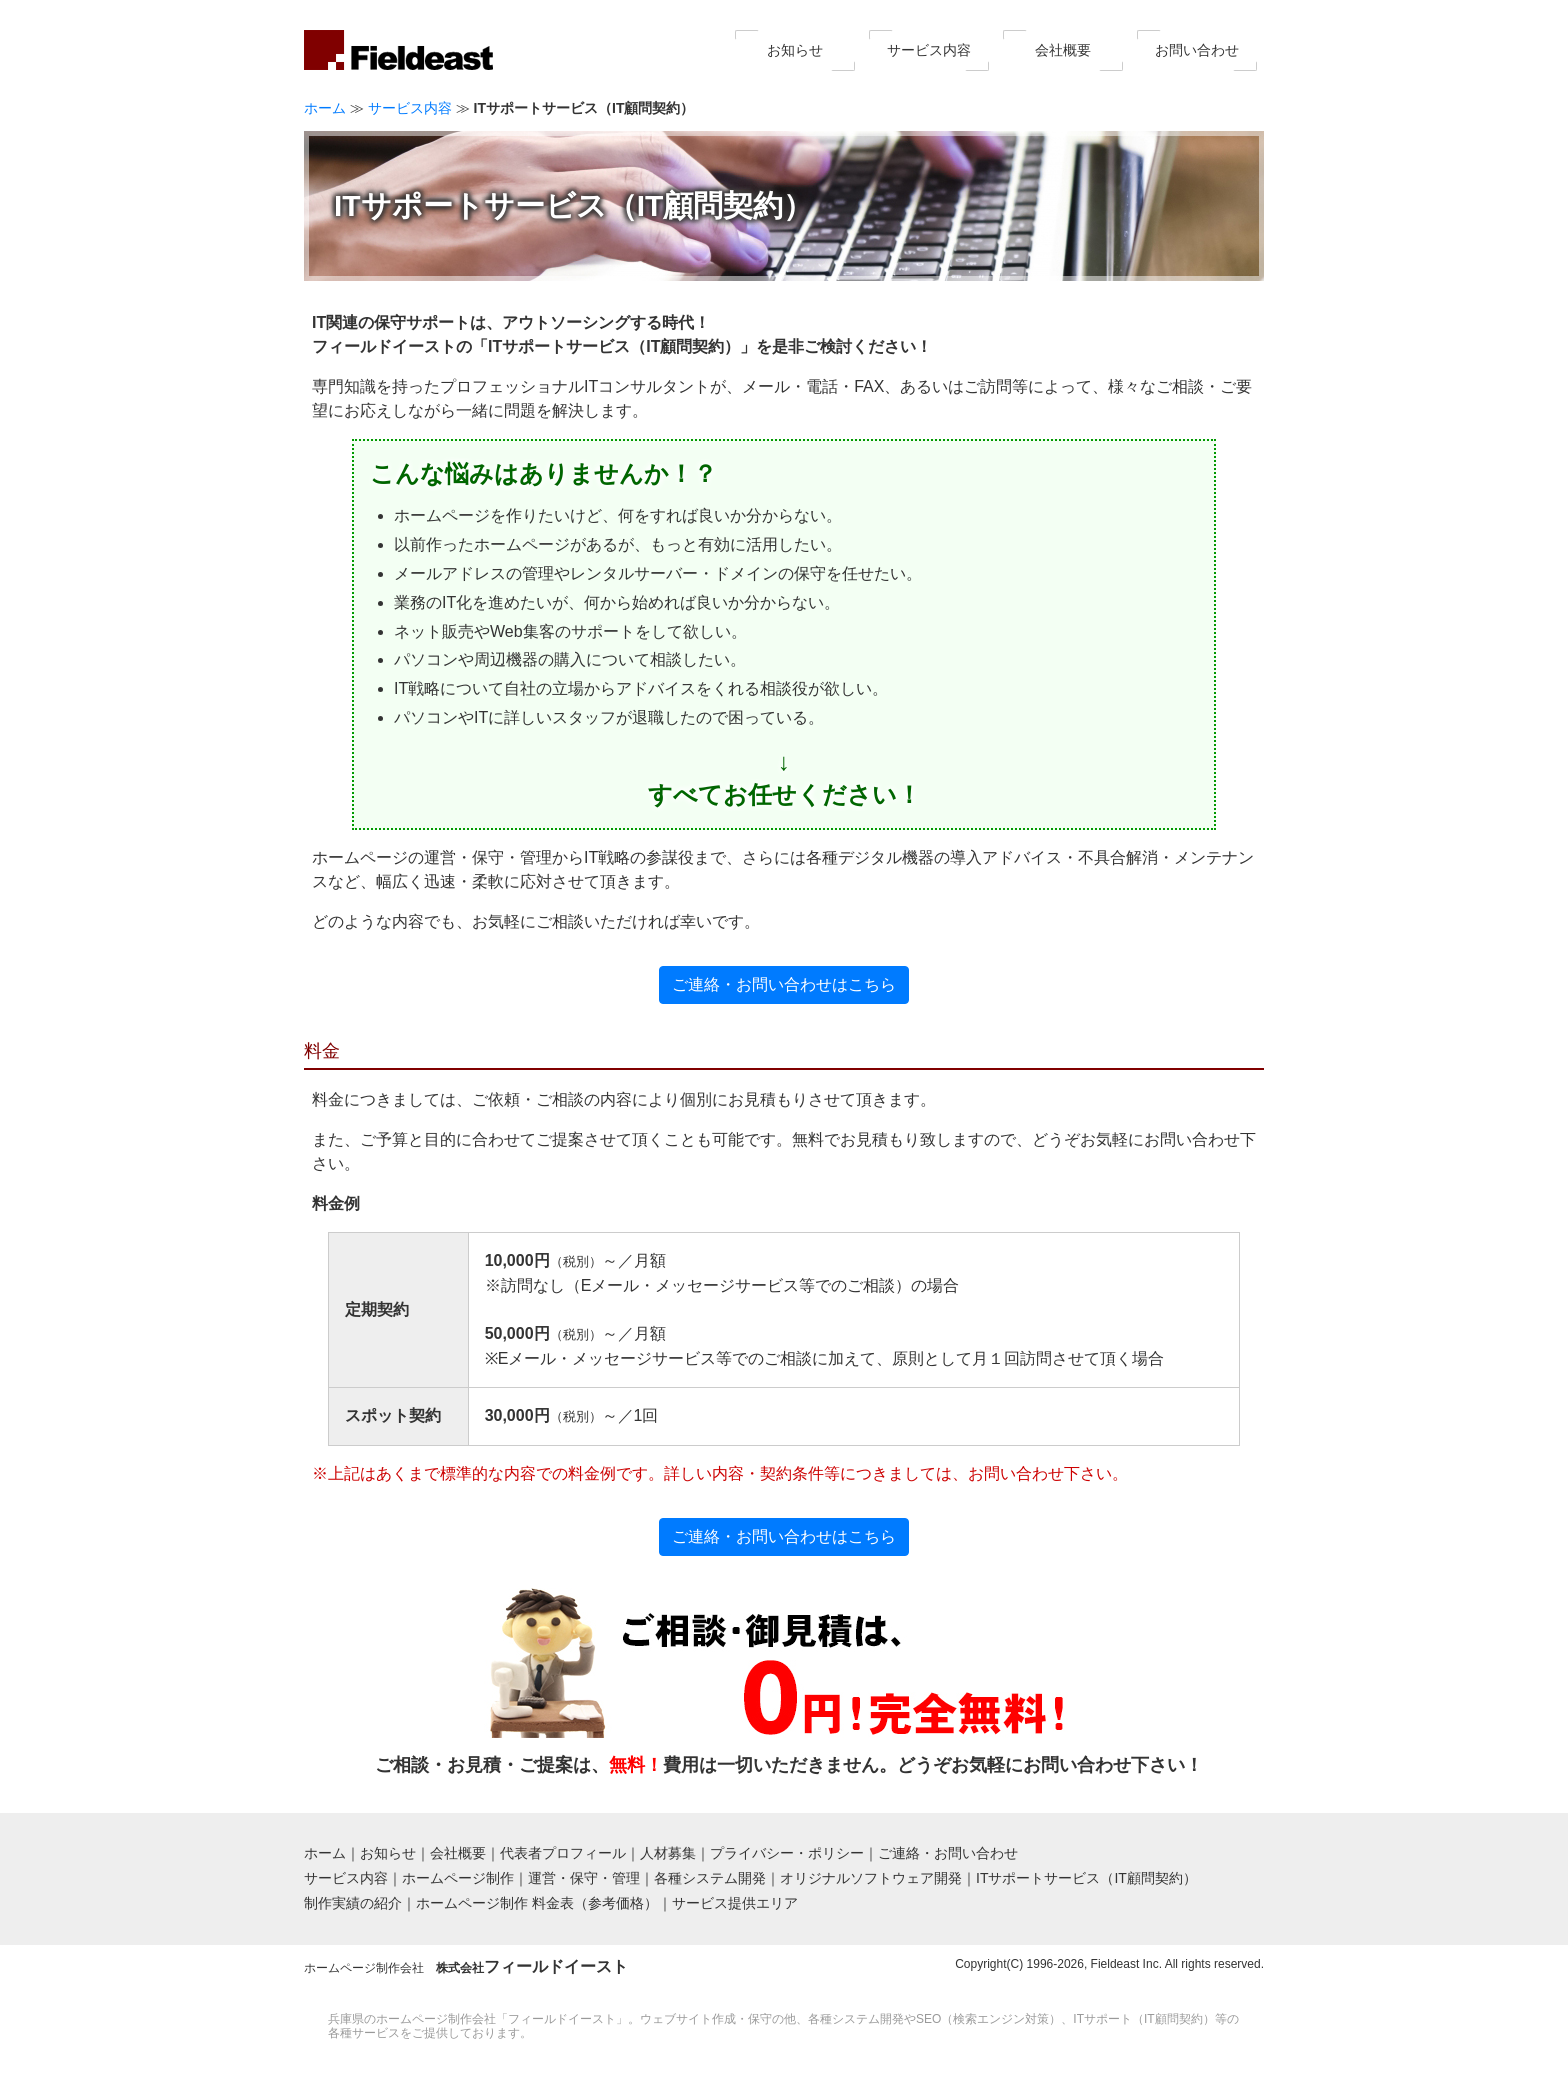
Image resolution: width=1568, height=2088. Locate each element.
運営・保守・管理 (584, 1878)
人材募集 (668, 1853)
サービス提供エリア (735, 1903)
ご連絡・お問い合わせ (948, 1853)
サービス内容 (929, 50)
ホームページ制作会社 (466, 1968)
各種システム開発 (710, 1878)
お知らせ (795, 50)
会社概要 (1063, 50)
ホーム (325, 108)
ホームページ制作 (458, 1878)
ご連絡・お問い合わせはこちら (784, 984)
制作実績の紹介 (353, 1903)
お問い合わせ (1197, 50)
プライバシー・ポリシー (787, 1853)
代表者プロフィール (563, 1853)
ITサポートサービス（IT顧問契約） (1086, 1878)
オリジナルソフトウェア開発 (871, 1878)
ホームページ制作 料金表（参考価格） (537, 1903)
